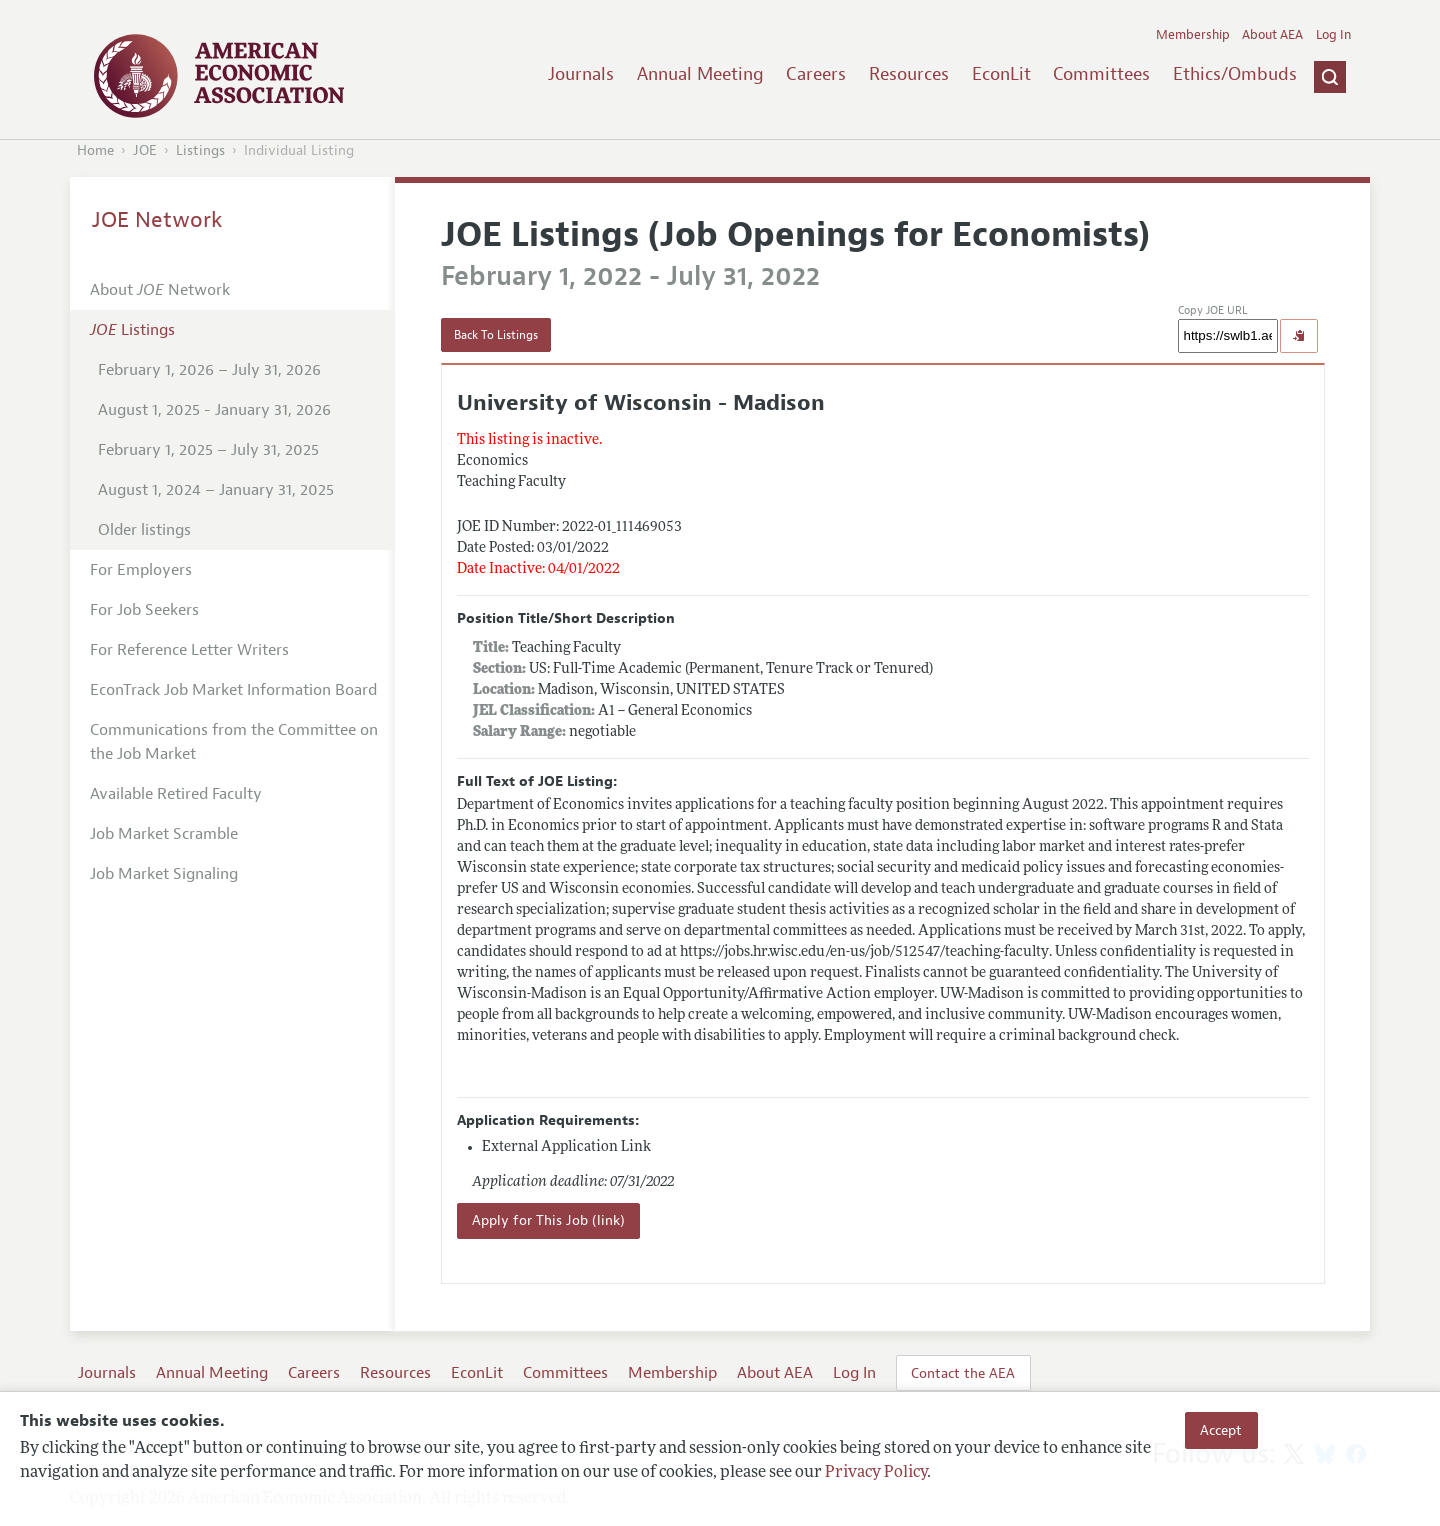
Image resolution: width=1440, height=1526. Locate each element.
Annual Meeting (700, 74)
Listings (200, 150)
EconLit (1001, 74)
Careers (816, 74)
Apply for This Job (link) (548, 1220)
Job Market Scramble (164, 834)
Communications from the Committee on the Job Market (234, 742)
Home (95, 150)
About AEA (1272, 35)
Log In (1333, 35)
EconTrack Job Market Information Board (233, 690)
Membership (1193, 35)
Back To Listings (496, 335)
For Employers (141, 570)
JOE (145, 150)
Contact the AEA (963, 1373)
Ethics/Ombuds (1235, 74)
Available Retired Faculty (176, 794)
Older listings (144, 530)
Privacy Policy (876, 1473)
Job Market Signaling (164, 874)
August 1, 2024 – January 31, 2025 (216, 490)
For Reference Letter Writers (189, 650)
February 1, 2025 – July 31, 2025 (208, 450)
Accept (1221, 1430)
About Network (160, 290)
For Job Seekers (144, 610)
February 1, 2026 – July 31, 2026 (209, 370)
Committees (1101, 74)
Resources (909, 74)
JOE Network (157, 220)
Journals (581, 74)
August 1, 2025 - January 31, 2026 (214, 410)
